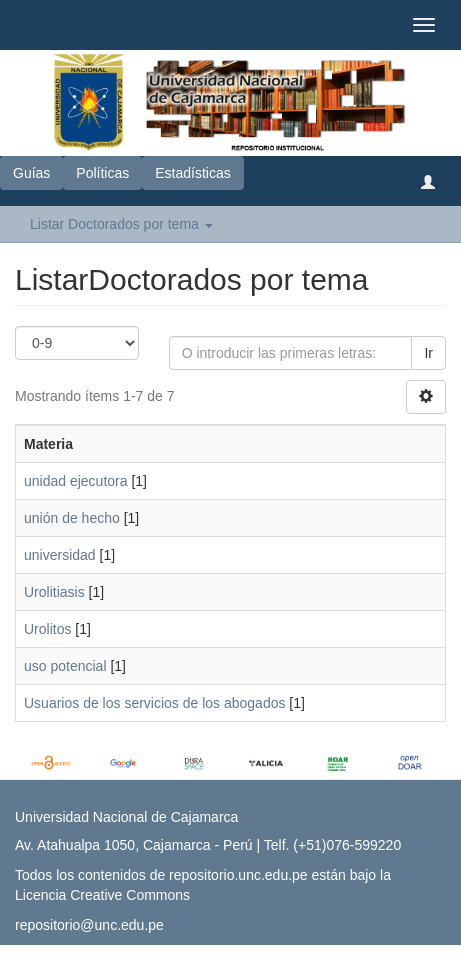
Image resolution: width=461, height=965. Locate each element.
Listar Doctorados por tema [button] (121, 224)
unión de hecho (72, 518)
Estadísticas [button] (192, 173)
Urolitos (47, 629)
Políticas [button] (102, 173)
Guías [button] (31, 173)
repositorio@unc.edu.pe (89, 925)
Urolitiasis (54, 592)
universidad (60, 555)
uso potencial (65, 666)
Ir (428, 353)
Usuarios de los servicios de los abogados (154, 703)
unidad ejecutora (76, 481)
